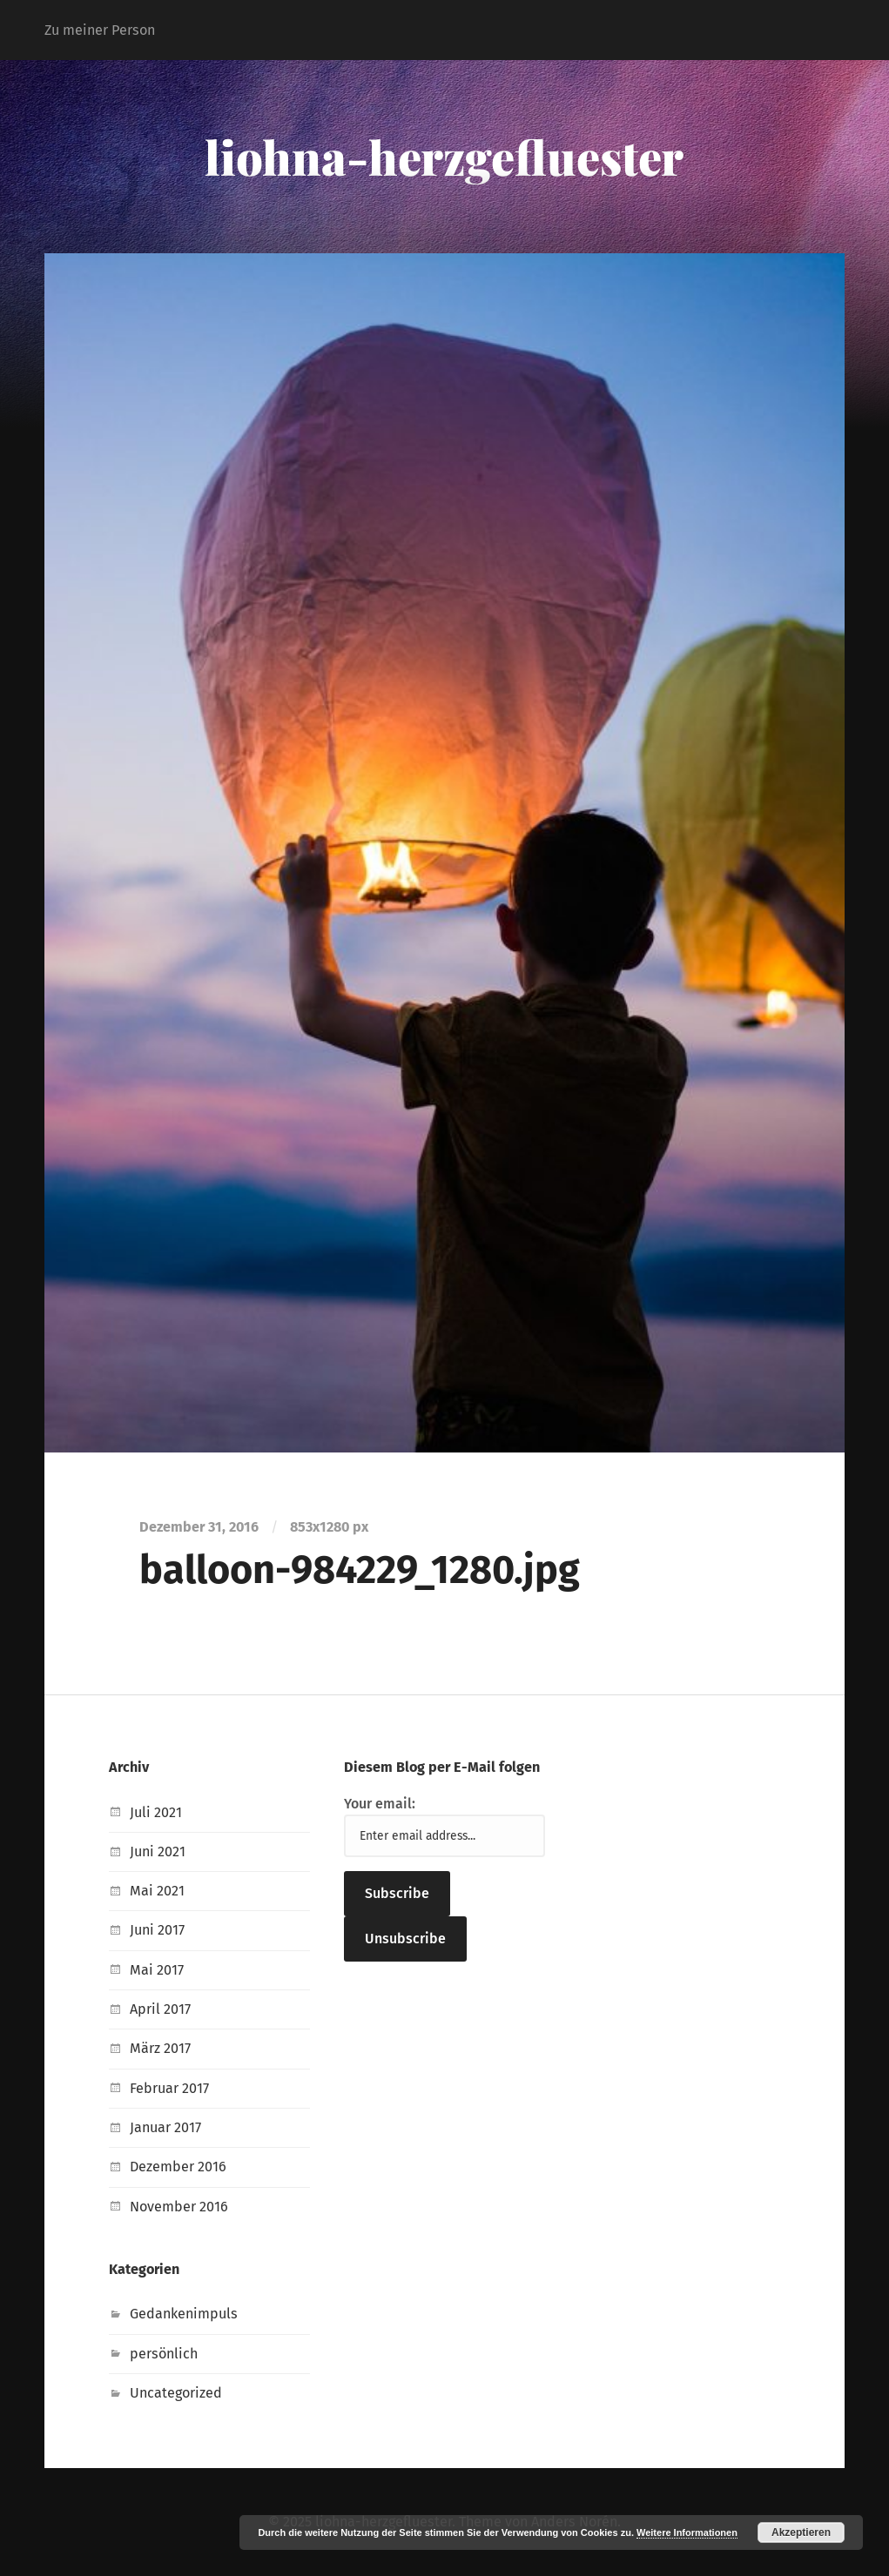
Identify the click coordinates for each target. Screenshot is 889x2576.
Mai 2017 (157, 1970)
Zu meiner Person (99, 30)
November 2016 (179, 2206)
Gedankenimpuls (184, 2313)
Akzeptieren (801, 2532)
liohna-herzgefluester (444, 156)
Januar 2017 (165, 2127)
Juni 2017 (157, 1930)
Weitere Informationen (686, 2532)
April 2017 (160, 2009)
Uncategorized (176, 2393)
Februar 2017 (169, 2088)
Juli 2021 (156, 1812)
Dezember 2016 (178, 2166)
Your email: (379, 1803)
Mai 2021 (157, 1890)
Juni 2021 (157, 1851)
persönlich (164, 2353)
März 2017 (160, 2048)
